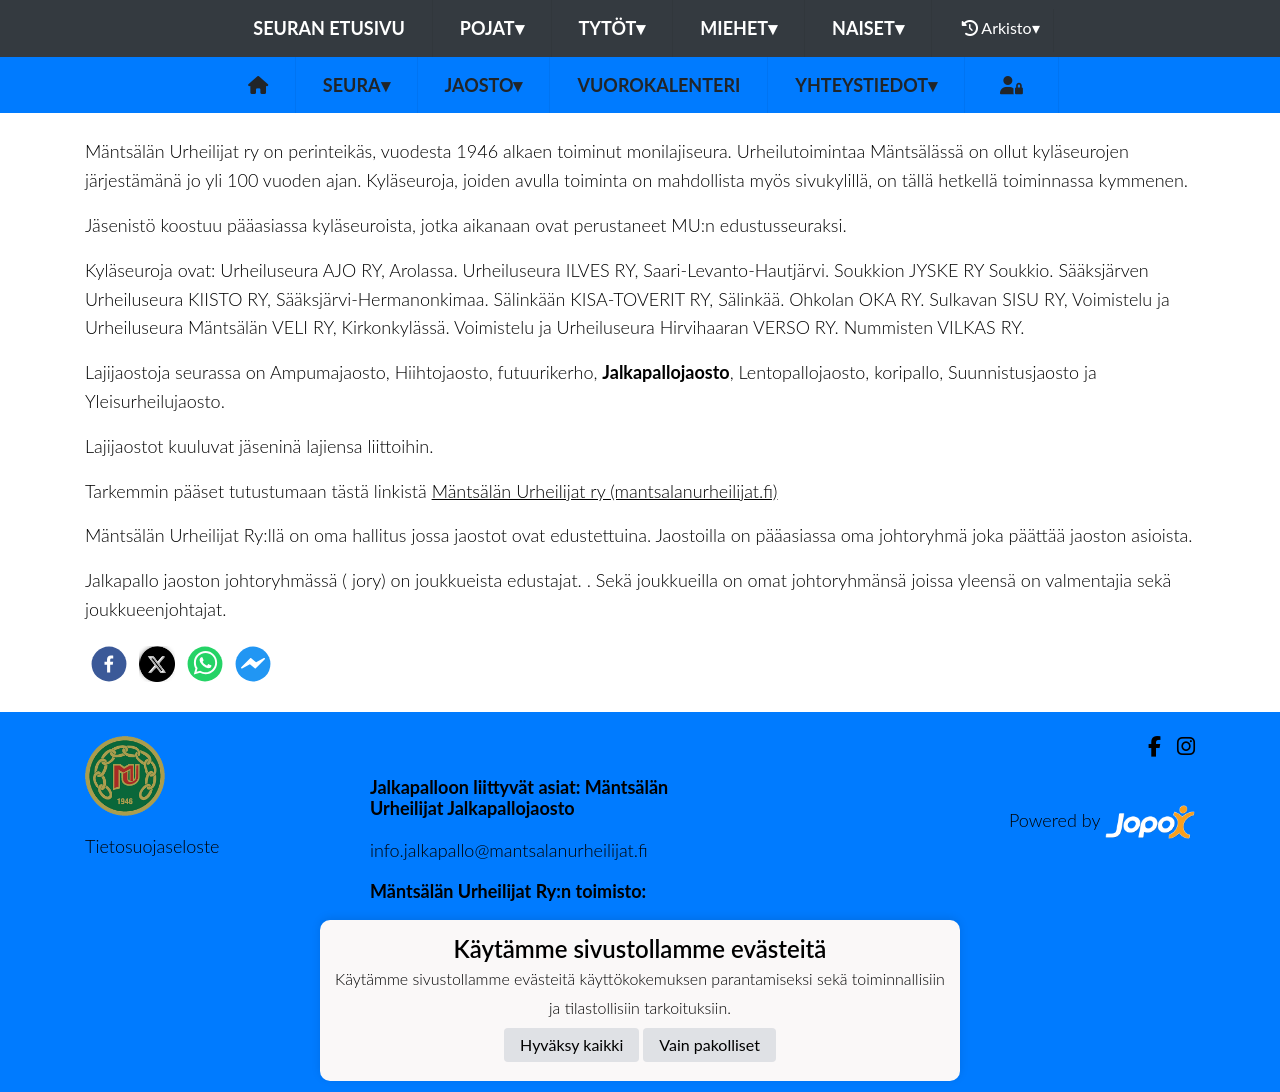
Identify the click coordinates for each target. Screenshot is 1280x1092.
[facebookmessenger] (253, 664)
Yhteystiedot (866, 85)
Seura (356, 85)
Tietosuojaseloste (152, 846)
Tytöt (612, 28)
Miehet (738, 28)
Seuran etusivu (329, 28)
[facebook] (109, 664)
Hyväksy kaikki (571, 1044)
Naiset (868, 28)
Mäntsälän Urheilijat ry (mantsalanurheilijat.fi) (605, 491)
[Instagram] (1178, 746)
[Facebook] (1146, 746)
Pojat (492, 28)
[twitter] (157, 664)
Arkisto (1001, 28)
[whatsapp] (205, 664)
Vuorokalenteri (658, 85)
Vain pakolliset (709, 1044)
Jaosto (484, 85)
